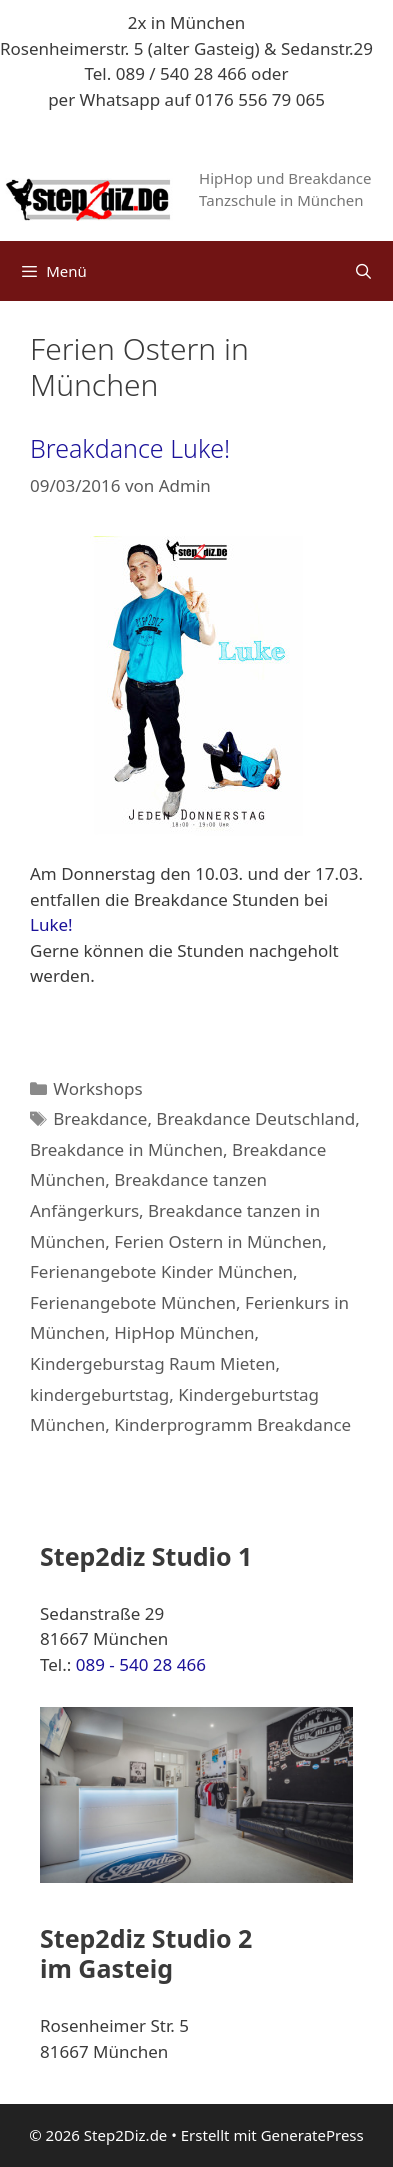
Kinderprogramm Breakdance (232, 1424)
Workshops (97, 1088)
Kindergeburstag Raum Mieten (153, 1363)
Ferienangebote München (133, 1302)
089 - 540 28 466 (141, 1664)
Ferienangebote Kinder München (161, 1271)
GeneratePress (312, 2135)
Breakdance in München (126, 1149)
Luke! (51, 924)
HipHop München (184, 1332)
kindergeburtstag (99, 1394)
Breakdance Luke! (130, 448)
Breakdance (100, 1118)
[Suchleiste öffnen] (363, 271)
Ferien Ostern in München (218, 1241)
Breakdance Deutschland (255, 1118)
